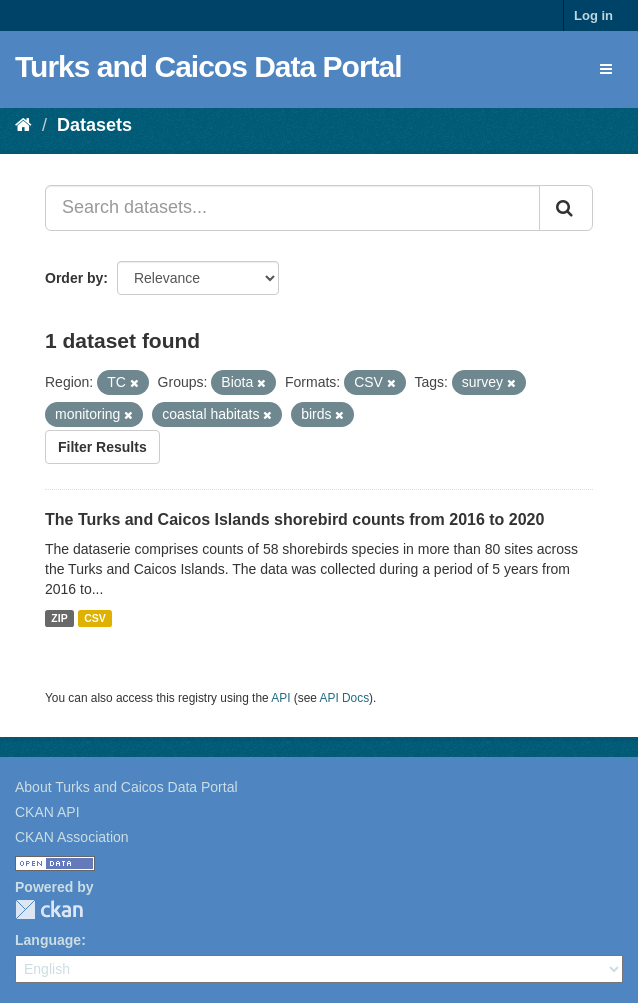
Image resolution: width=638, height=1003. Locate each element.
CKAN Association (72, 837)
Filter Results (102, 447)
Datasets (94, 125)
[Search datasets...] (292, 208)
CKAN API (47, 812)
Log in (593, 15)
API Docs (345, 698)
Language (48, 940)
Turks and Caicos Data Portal (208, 66)
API (280, 698)
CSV (95, 618)
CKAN (49, 909)
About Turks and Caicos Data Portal (126, 787)
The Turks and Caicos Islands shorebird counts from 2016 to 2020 (294, 519)
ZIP (59, 618)
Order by (74, 278)
